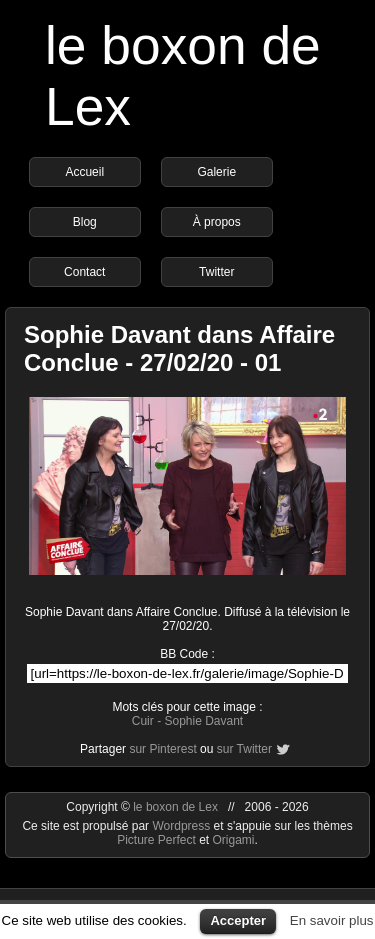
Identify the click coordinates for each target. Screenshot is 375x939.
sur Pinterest (162, 749)
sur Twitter (244, 749)
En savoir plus (332, 920)
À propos (217, 222)
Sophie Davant (203, 721)
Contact (84, 272)
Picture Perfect (156, 840)
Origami (234, 840)
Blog (85, 222)
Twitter (216, 272)
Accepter (238, 920)
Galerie (216, 172)
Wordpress (182, 826)
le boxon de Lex (175, 807)
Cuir (143, 721)
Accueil (84, 172)
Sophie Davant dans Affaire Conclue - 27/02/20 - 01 (179, 348)
